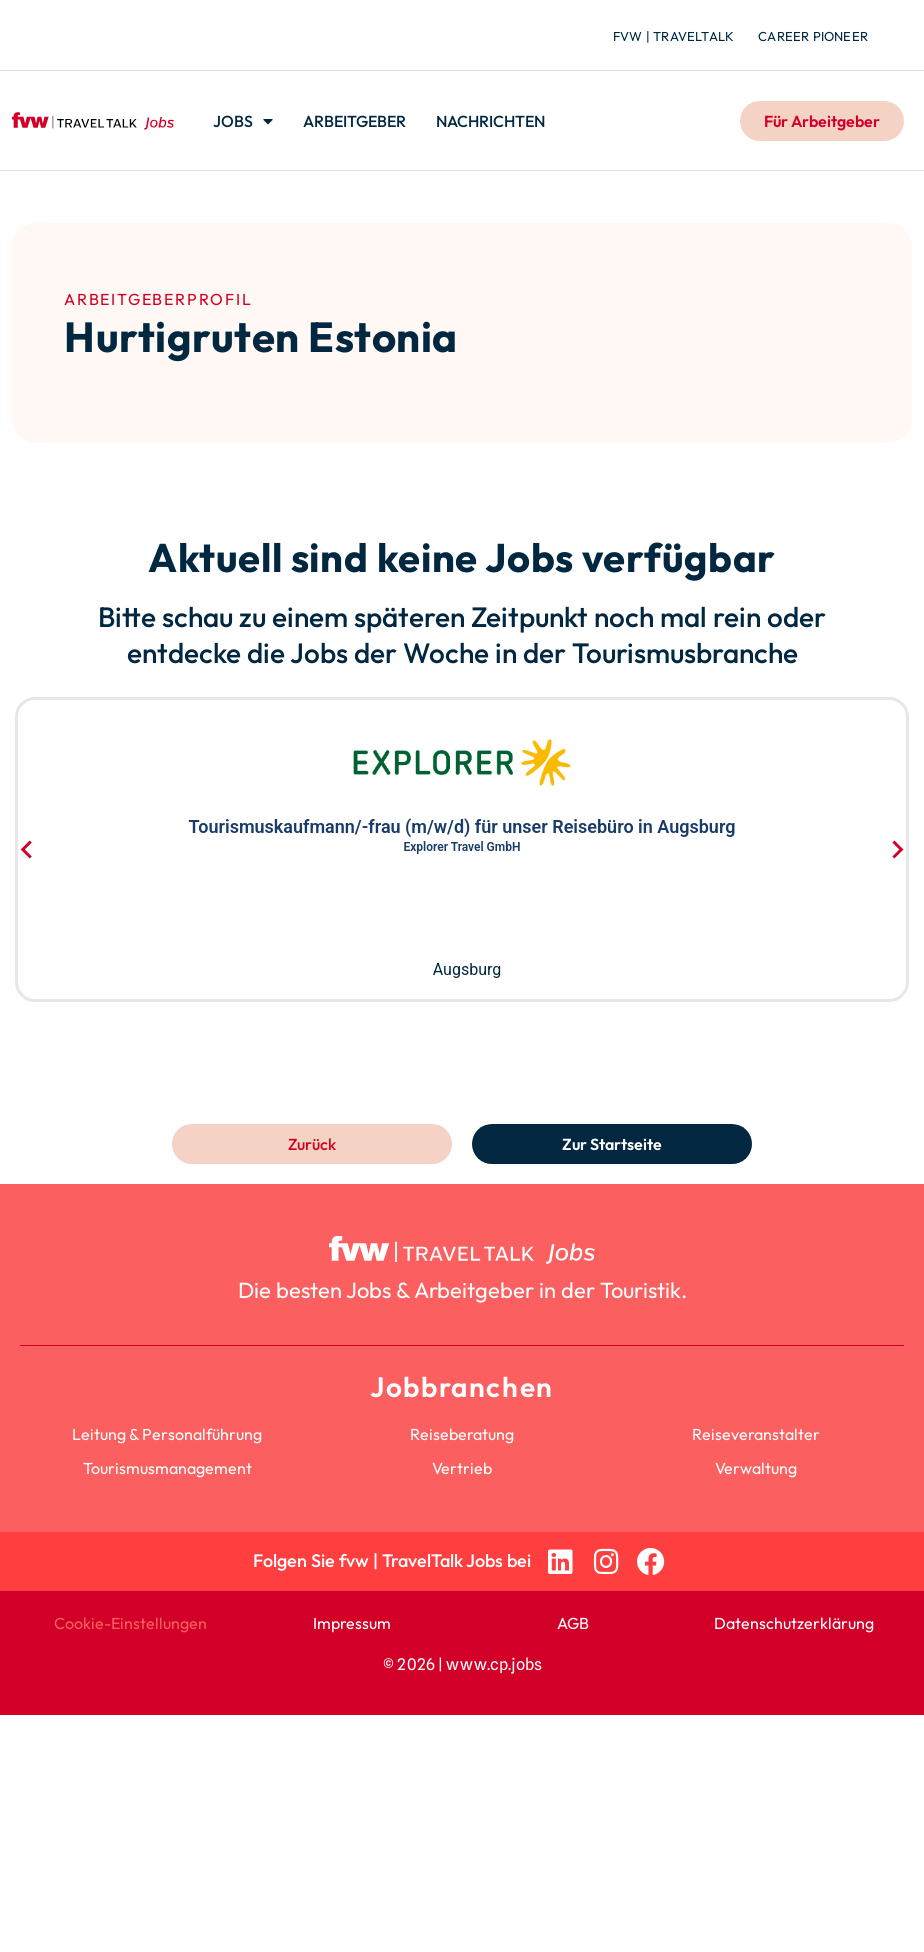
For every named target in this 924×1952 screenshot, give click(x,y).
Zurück (312, 1144)
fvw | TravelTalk (673, 36)
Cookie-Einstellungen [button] (130, 1623)
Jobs (243, 121)
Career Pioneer (813, 36)
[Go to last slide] (27, 849)
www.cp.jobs (494, 1664)
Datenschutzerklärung (794, 1623)
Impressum (352, 1623)
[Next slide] (896, 849)
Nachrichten (490, 121)
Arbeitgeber (354, 121)
